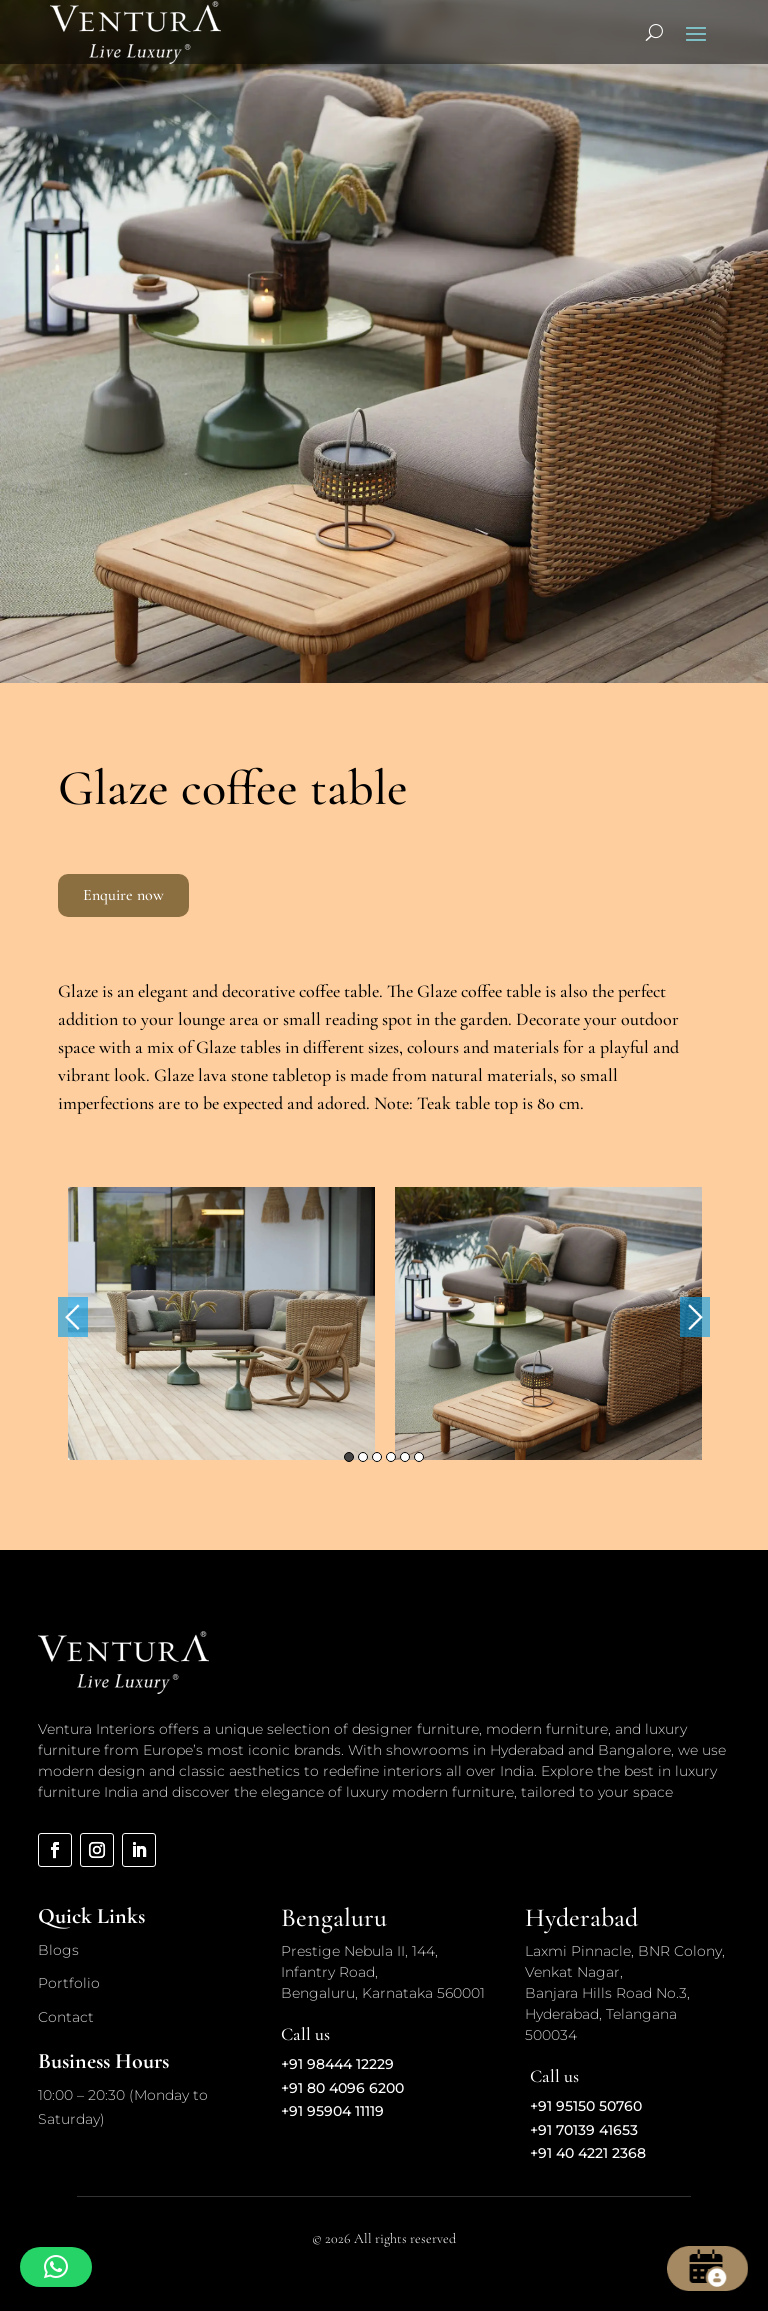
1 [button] (349, 1457)
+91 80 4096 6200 (342, 2088)
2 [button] (363, 1457)
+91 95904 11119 (332, 2111)
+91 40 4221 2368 (588, 2153)
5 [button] (405, 1457)
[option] (221, 1323)
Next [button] (695, 1317)
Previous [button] (73, 1317)
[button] (56, 2267)
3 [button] (377, 1457)
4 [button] (391, 1457)
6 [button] (419, 1457)
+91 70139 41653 (584, 2130)
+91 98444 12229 (337, 2064)
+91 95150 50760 (586, 2106)
